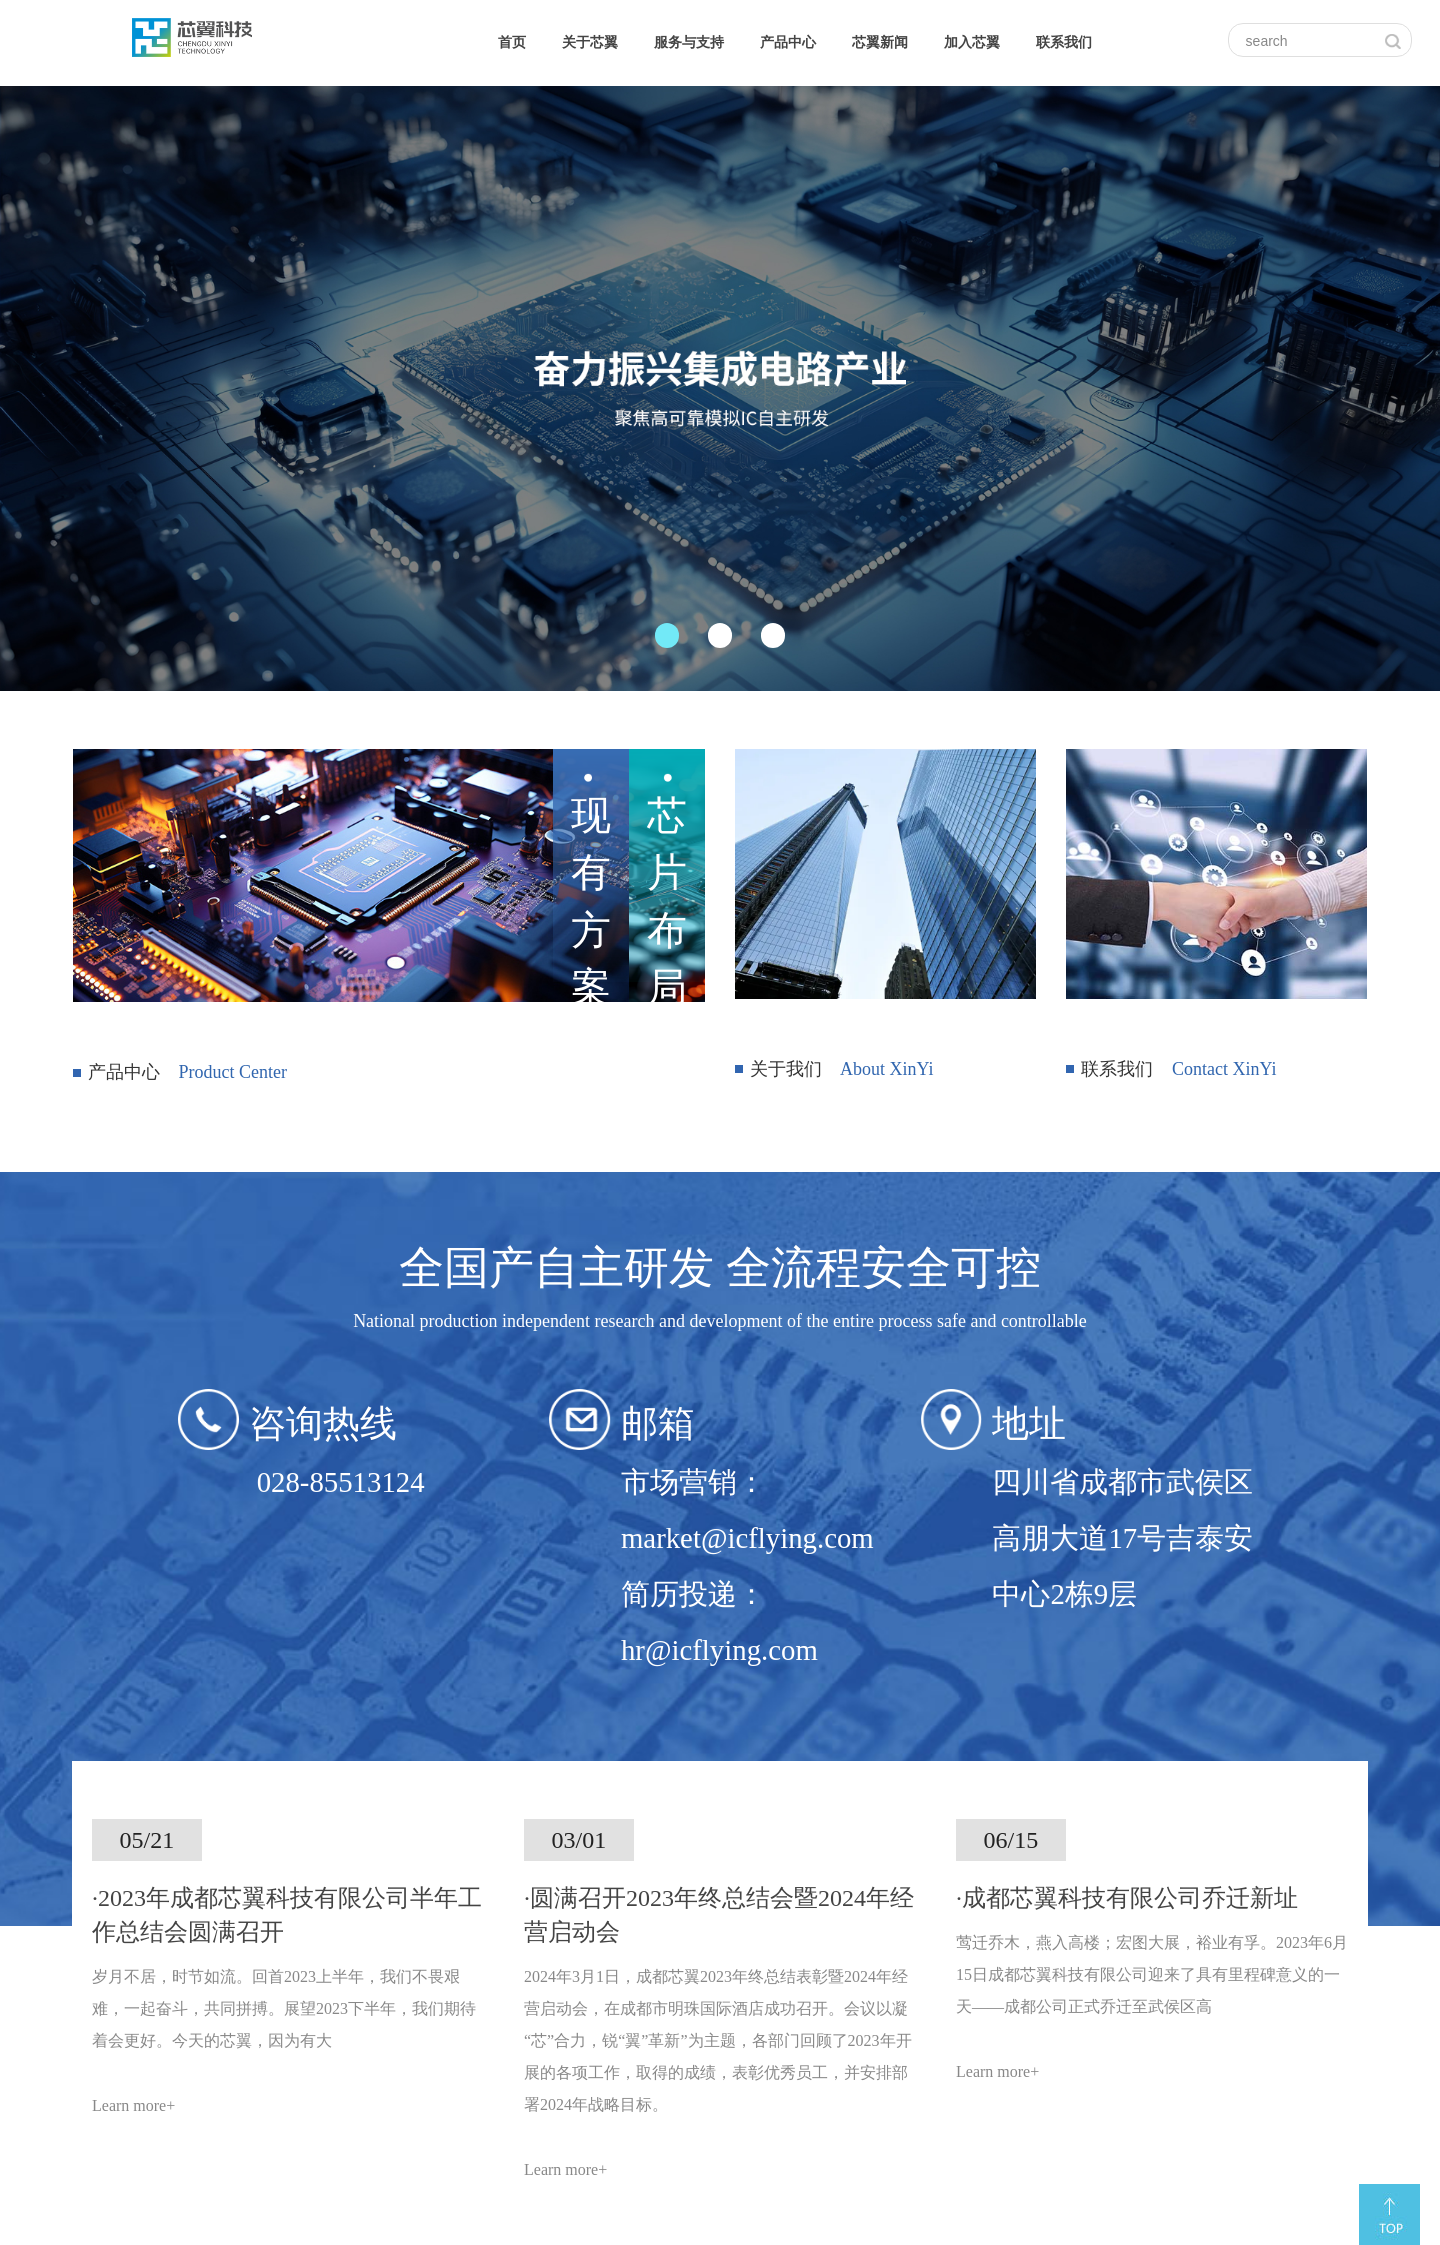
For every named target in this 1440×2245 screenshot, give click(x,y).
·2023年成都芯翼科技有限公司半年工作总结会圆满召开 (287, 1915)
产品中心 (788, 42)
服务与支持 (689, 42)
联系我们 (1064, 42)
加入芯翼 (972, 42)
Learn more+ (133, 2105)
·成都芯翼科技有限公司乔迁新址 (1127, 1898)
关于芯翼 (590, 42)
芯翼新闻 (880, 42)
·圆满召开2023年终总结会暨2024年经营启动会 (719, 1915)
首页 (512, 42)
